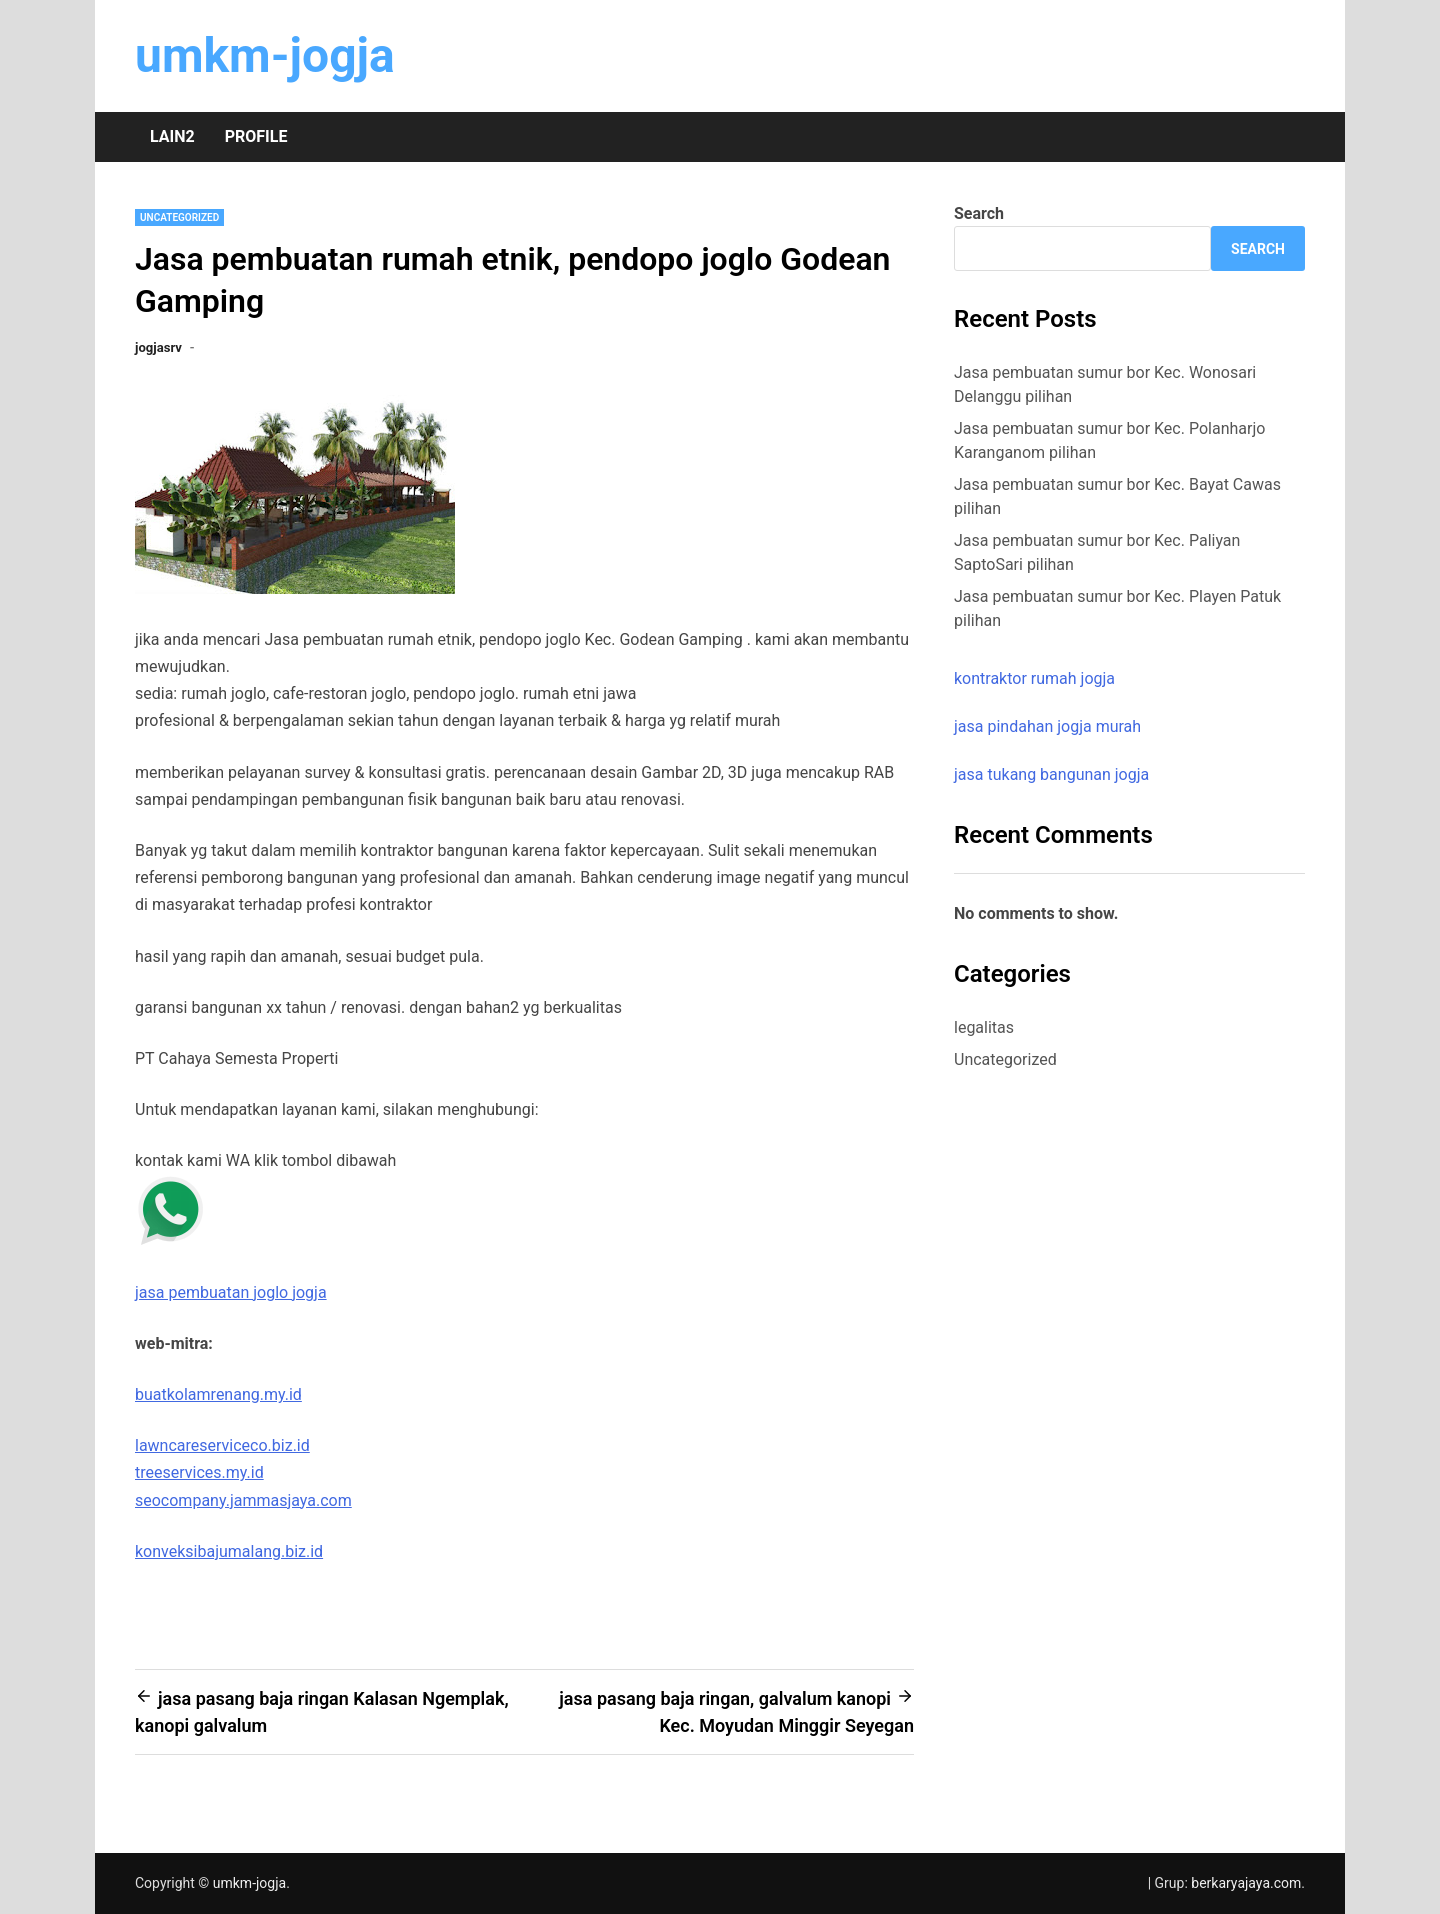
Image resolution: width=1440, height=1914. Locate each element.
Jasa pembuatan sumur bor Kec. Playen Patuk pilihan (1117, 608)
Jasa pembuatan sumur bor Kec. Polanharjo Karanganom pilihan (1109, 440)
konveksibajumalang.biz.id (229, 1551)
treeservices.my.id (199, 1472)
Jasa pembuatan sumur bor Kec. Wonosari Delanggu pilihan (1105, 384)
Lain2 (172, 136)
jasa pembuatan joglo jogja (231, 1292)
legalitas (984, 1027)
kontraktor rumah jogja (1034, 678)
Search (979, 213)
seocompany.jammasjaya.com (243, 1500)
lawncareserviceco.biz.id (222, 1445)
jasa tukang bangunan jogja (1051, 774)
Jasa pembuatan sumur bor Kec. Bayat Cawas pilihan (1117, 496)
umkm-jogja (265, 55)
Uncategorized (179, 217)
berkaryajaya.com (1246, 1883)
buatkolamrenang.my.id (218, 1394)
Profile (256, 136)
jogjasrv (158, 347)
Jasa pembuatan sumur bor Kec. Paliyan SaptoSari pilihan (1097, 552)
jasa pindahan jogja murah (1047, 726)
